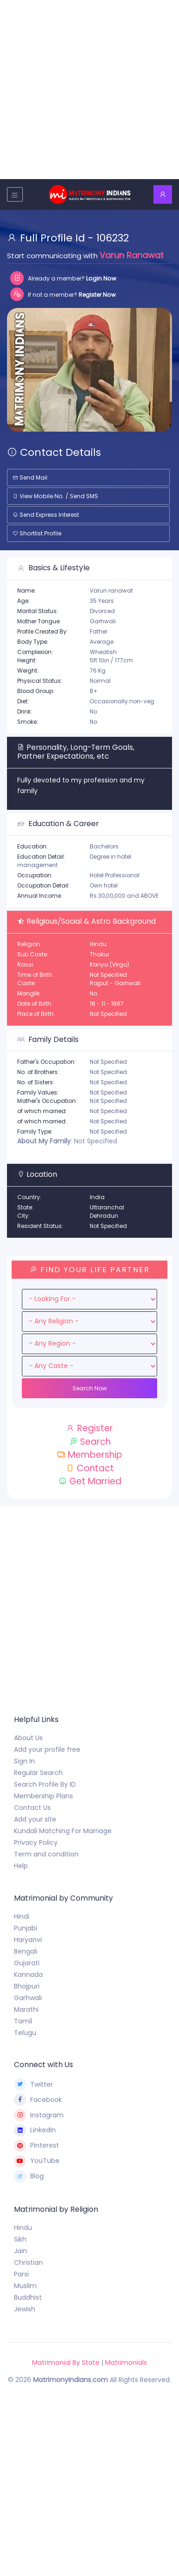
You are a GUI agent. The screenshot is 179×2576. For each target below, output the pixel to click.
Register (89, 1428)
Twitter (33, 2084)
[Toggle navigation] (15, 194)
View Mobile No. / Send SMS (55, 496)
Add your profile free (47, 1749)
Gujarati (27, 1963)
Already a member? (63, 278)
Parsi (21, 2274)
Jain (20, 2251)
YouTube (37, 2161)
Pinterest (36, 2146)
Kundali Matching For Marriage (63, 1830)
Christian (28, 2262)
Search (90, 1441)
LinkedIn (35, 2130)
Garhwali (28, 1997)
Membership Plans (43, 1796)
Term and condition (46, 1854)
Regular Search (38, 1772)
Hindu (23, 2227)
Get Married (89, 1481)
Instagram (39, 2115)
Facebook (38, 2100)
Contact (90, 1468)
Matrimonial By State (65, 2362)
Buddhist (28, 2297)
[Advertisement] (89, 89)
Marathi (26, 2009)
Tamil (23, 2021)
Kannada (28, 1974)
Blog (29, 2176)
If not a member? (63, 294)
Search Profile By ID (45, 1784)
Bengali (25, 1951)
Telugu (25, 2032)
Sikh (20, 2239)
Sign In (24, 1761)
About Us (28, 1737)
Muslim (25, 2285)
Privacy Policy (36, 1842)
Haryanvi (28, 1939)
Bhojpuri (27, 1986)
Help (21, 1865)
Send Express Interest (46, 515)
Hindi (21, 1916)
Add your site (35, 1819)
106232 (112, 238)
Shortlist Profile (37, 533)
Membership (89, 1454)
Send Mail (30, 477)
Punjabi (25, 1928)
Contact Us (32, 1807)
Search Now (90, 1388)
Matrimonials (126, 2362)
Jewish (24, 2309)
